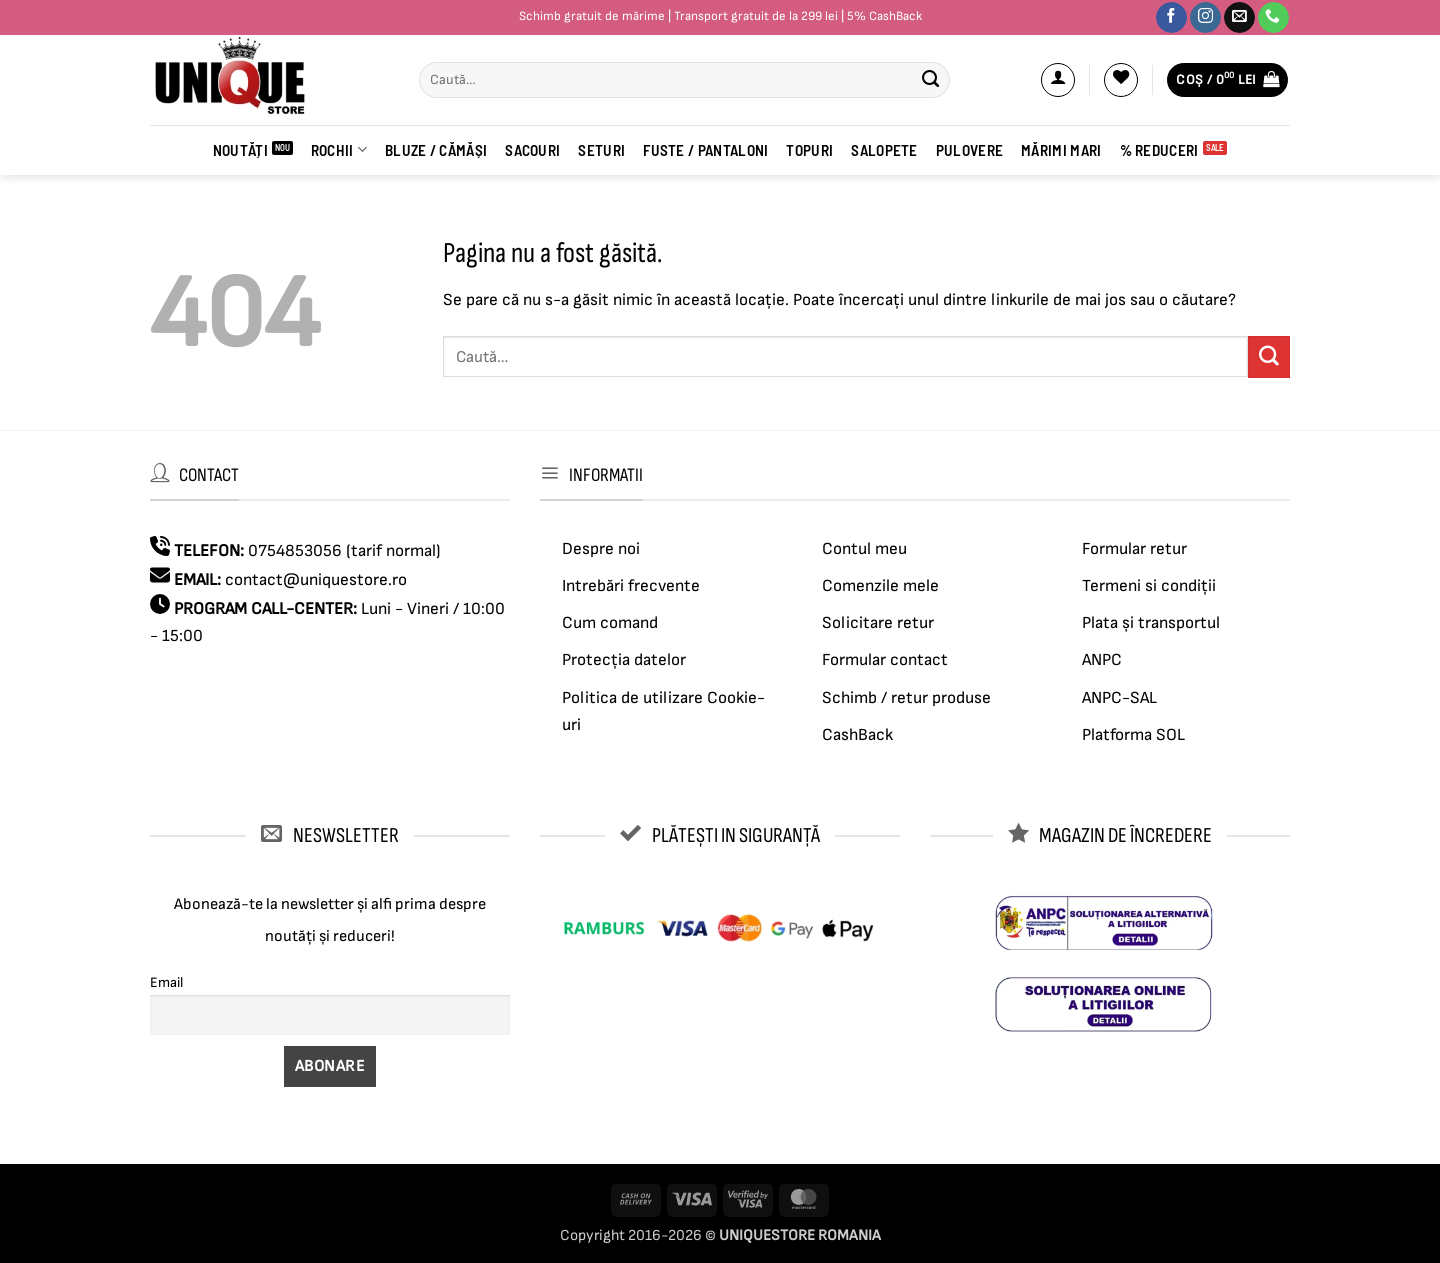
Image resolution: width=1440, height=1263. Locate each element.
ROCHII (339, 149)
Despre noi (601, 549)
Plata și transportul (1151, 623)
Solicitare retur (878, 623)
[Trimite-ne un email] (1239, 18)
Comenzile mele (880, 586)
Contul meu (864, 549)
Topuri (809, 150)
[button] (1058, 80)
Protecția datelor (624, 660)
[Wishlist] (1121, 80)
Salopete (884, 150)
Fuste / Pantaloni (705, 150)
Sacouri (532, 150)
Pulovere (969, 150)
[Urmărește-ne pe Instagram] (1205, 18)
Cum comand (610, 623)
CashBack (857, 735)
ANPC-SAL (1119, 698)
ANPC (1102, 660)
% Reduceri (1159, 150)
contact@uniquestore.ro (316, 580)
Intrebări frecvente (631, 586)
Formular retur (1134, 549)
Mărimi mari (1061, 150)
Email (166, 982)
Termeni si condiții (1149, 586)
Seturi (601, 150)
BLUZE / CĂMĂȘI (436, 150)
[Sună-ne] (1273, 18)
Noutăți (240, 150)
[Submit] (930, 80)
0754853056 (295, 551)
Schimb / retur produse (906, 698)
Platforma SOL (1133, 735)
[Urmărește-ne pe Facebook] (1171, 18)
